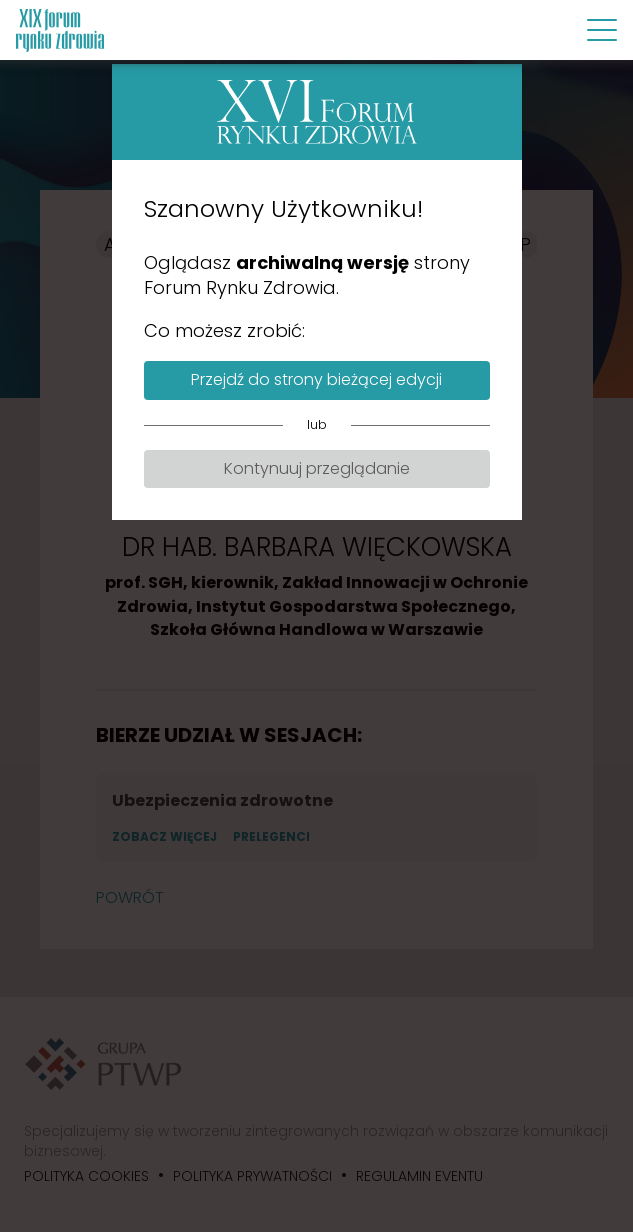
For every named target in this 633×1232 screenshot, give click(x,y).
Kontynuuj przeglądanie (317, 468)
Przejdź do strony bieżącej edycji (316, 379)
